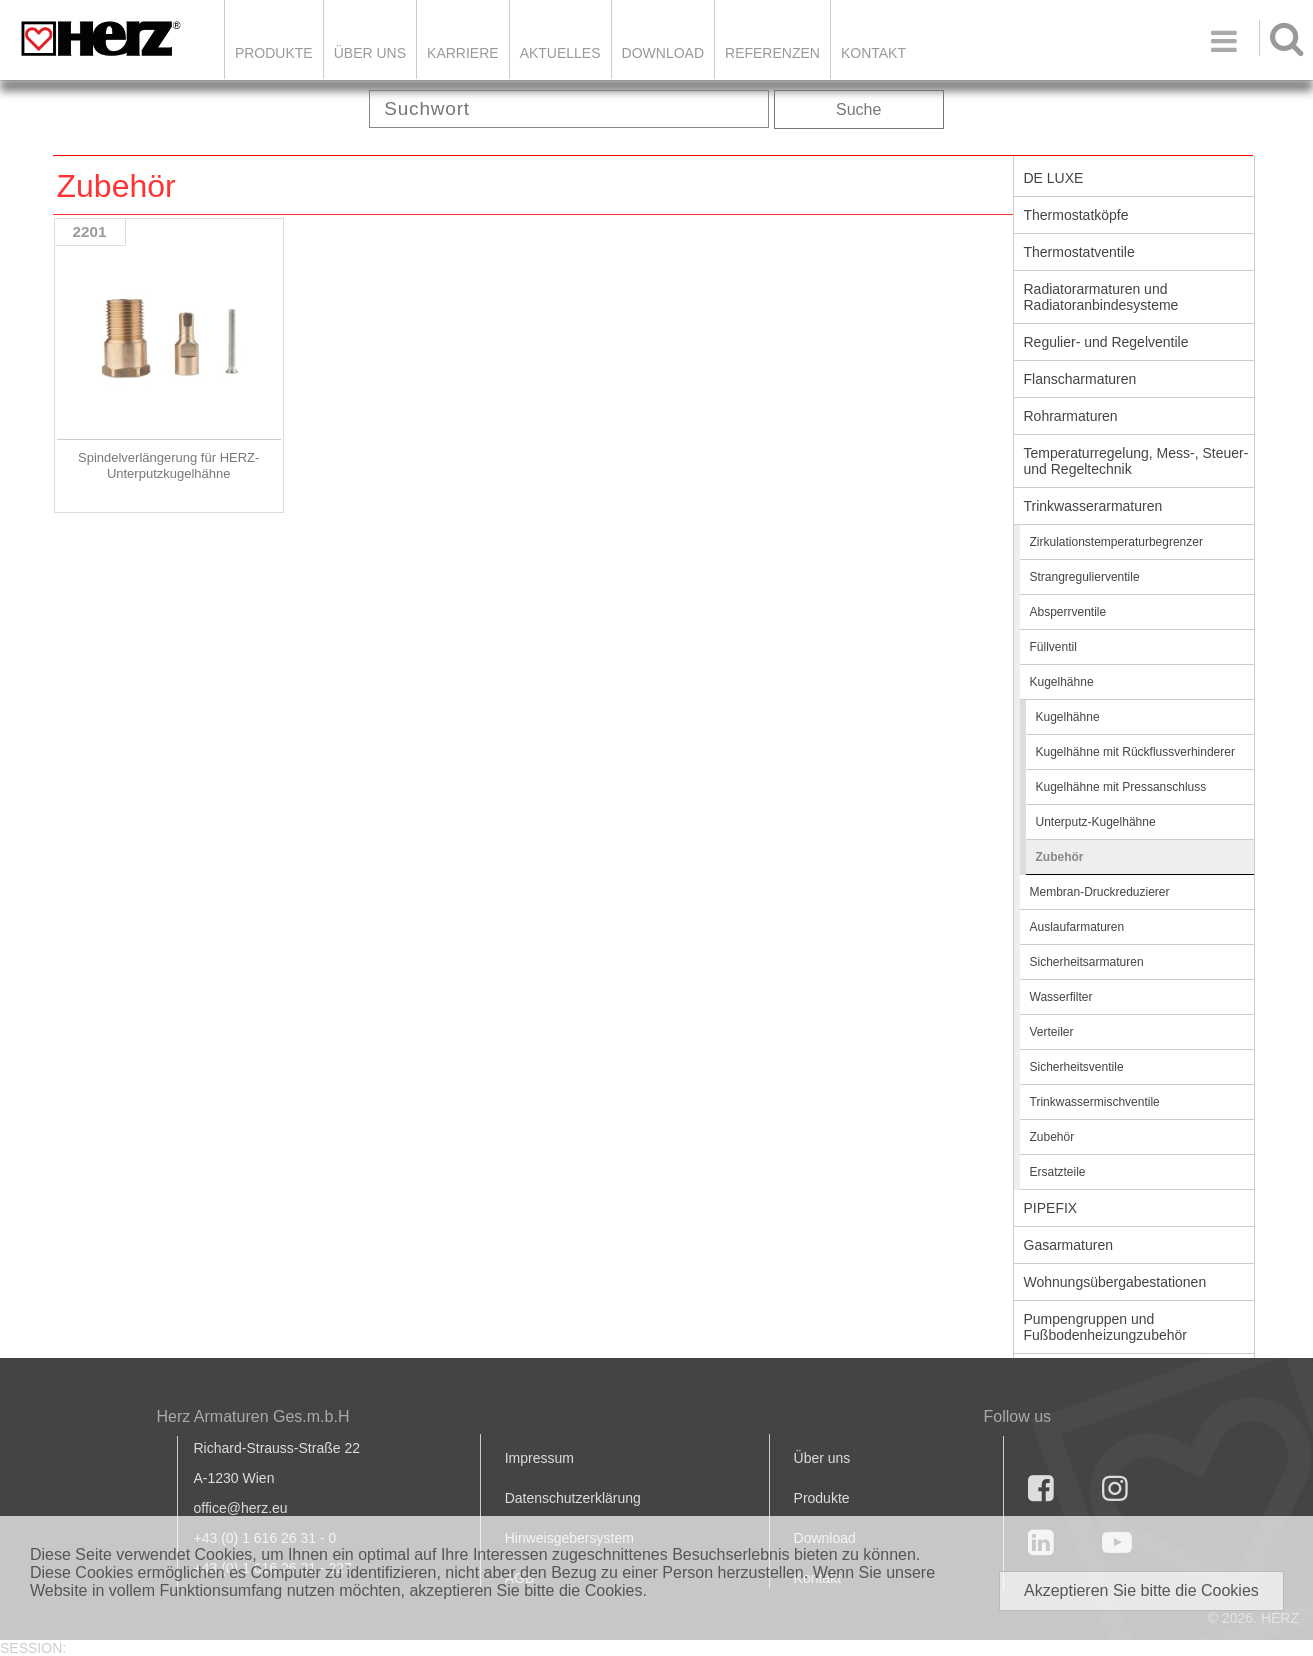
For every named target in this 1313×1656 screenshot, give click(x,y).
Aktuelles (560, 53)
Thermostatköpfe (1076, 215)
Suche (858, 109)
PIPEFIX (1051, 1208)
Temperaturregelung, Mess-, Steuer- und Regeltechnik (1136, 461)
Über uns (822, 1458)
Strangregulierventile (1085, 577)
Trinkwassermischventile (1095, 1102)
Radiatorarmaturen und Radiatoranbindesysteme (1101, 297)
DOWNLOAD (663, 53)
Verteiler (1052, 1032)
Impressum (539, 1458)
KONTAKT (873, 53)
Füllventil (1053, 647)
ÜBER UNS (370, 53)
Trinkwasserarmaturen (1093, 506)
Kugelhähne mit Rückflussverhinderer (1135, 752)
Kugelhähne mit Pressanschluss (1121, 787)
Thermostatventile (1079, 252)
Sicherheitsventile (1077, 1067)
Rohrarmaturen (1071, 416)
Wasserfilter (1061, 997)
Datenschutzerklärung (573, 1498)
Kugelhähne (1062, 682)
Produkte (274, 53)
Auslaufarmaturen (1077, 927)
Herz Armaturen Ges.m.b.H (253, 1416)
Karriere (463, 53)
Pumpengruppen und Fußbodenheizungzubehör (1105, 1327)
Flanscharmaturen (1080, 379)
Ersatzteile (1058, 1172)
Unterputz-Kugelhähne (1096, 822)
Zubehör (1060, 857)
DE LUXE (1054, 178)
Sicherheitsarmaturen (1087, 962)
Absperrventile (1068, 612)
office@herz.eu (241, 1508)
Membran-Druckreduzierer (1100, 892)
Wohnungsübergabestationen (1115, 1282)
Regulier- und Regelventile (1106, 342)
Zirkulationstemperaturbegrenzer (1116, 542)
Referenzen (772, 53)
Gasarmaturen (1068, 1245)
